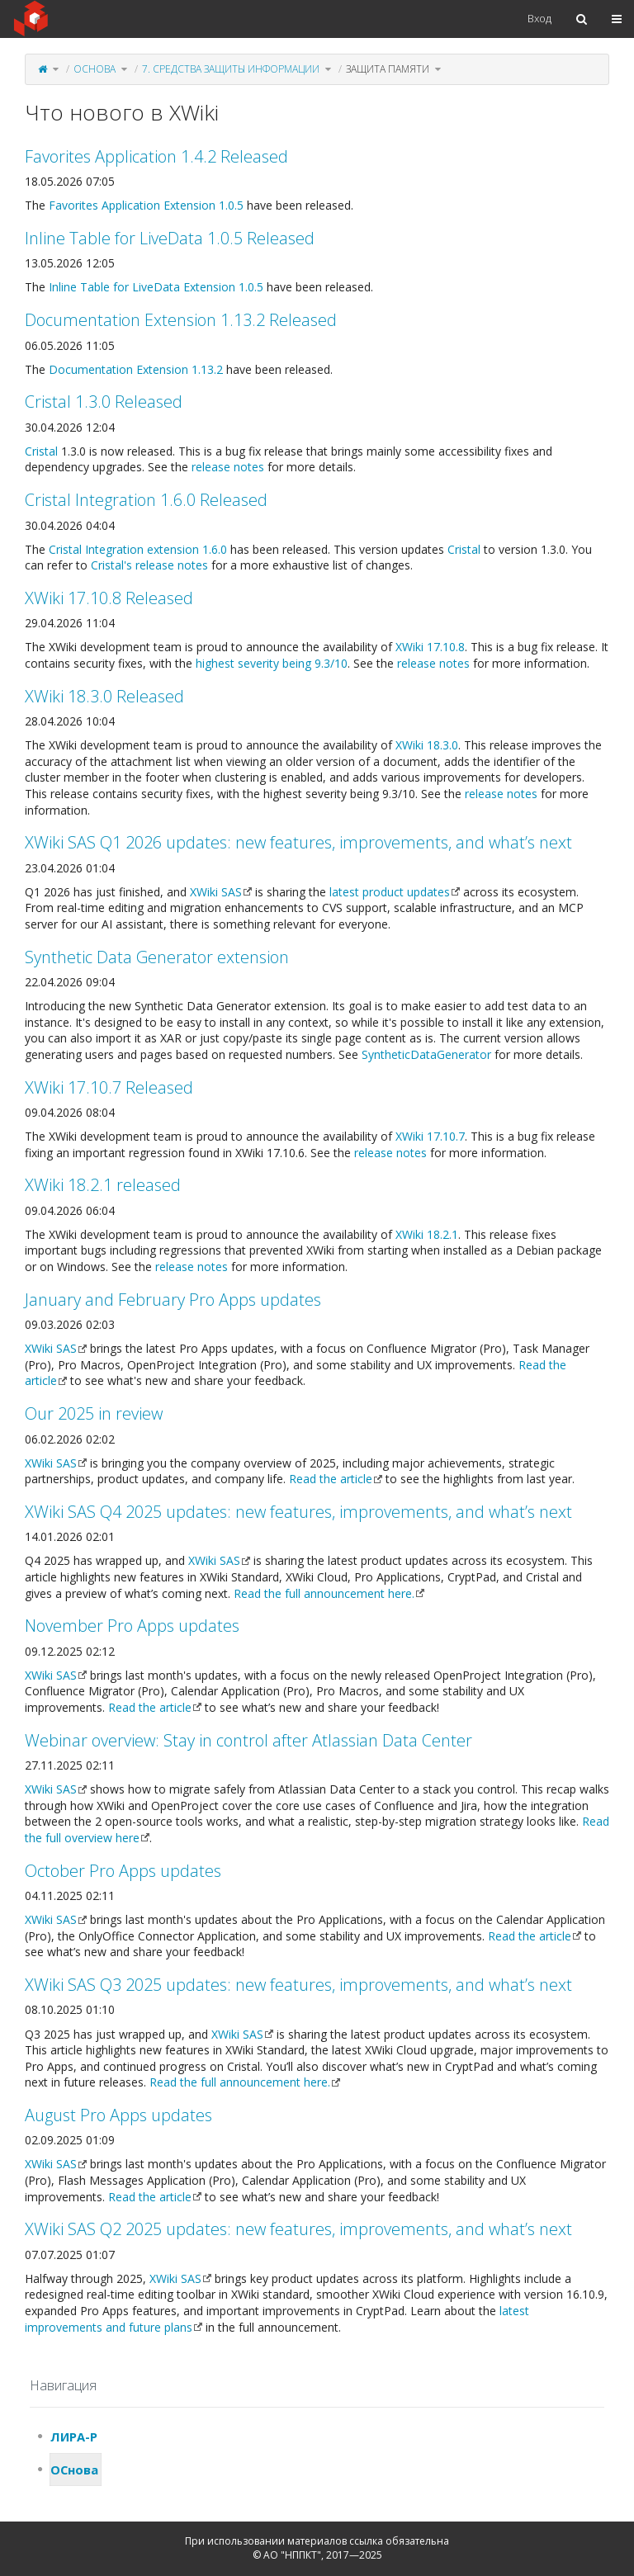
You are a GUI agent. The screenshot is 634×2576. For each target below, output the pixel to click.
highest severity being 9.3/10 (272, 663)
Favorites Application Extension (132, 205)
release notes (228, 467)
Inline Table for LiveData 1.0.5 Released (170, 238)
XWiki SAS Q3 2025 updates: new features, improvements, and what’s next (298, 1984)
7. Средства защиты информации (230, 69)
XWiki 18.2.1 (426, 1234)
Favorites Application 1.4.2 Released (156, 156)
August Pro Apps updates (118, 2115)
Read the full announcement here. (324, 1593)
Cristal (41, 451)
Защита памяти (387, 69)
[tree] (317, 2453)
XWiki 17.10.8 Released (109, 598)
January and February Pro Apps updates (173, 1299)
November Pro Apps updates (132, 1625)
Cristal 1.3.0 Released (103, 401)
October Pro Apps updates (123, 1871)
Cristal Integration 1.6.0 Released (146, 500)
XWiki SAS (216, 892)
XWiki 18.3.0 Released (104, 696)
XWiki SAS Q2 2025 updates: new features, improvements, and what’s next (298, 2229)
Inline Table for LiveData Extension (142, 287)
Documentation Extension (118, 369)
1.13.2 (207, 369)
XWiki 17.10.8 (430, 647)
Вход (539, 18)
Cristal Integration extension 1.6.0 (138, 549)
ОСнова (94, 69)
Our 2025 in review (94, 1413)
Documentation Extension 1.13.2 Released (181, 320)
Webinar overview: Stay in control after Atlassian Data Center (248, 1740)
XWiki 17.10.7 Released (109, 1087)
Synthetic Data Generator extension (157, 957)
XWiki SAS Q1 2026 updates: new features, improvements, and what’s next (298, 842)
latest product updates (389, 892)
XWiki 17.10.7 (430, 1136)
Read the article (330, 1479)
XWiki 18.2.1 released (103, 1185)
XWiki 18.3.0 (426, 745)
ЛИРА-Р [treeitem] (73, 2436)
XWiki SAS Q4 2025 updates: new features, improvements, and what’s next (298, 1512)
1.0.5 (231, 205)
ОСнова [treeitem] (74, 2469)
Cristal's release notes (149, 565)
